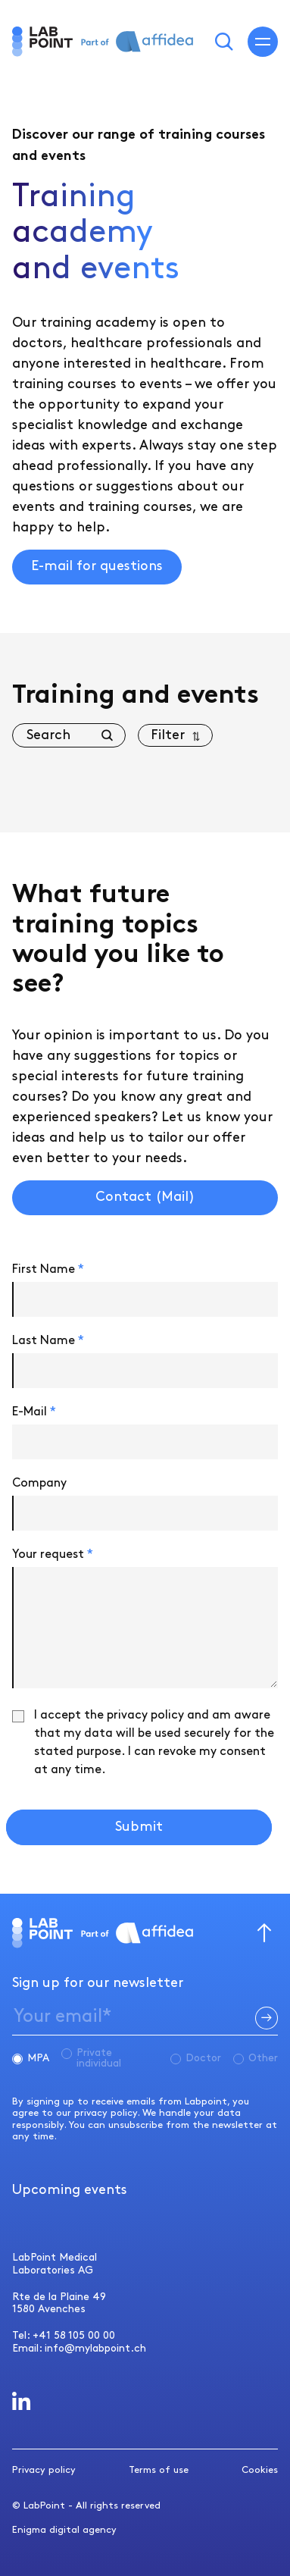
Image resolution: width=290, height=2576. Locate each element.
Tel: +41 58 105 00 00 (63, 2335)
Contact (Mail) (145, 1196)
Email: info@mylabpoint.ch (79, 2348)
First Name (48, 1269)
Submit (139, 1826)
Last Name (48, 1340)
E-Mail (34, 1412)
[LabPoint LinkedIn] (21, 2401)
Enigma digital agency (64, 2529)
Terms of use (159, 2469)
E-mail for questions (97, 565)
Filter (168, 735)
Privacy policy (44, 2469)
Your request (52, 1554)
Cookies (260, 2469)
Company (39, 1483)
